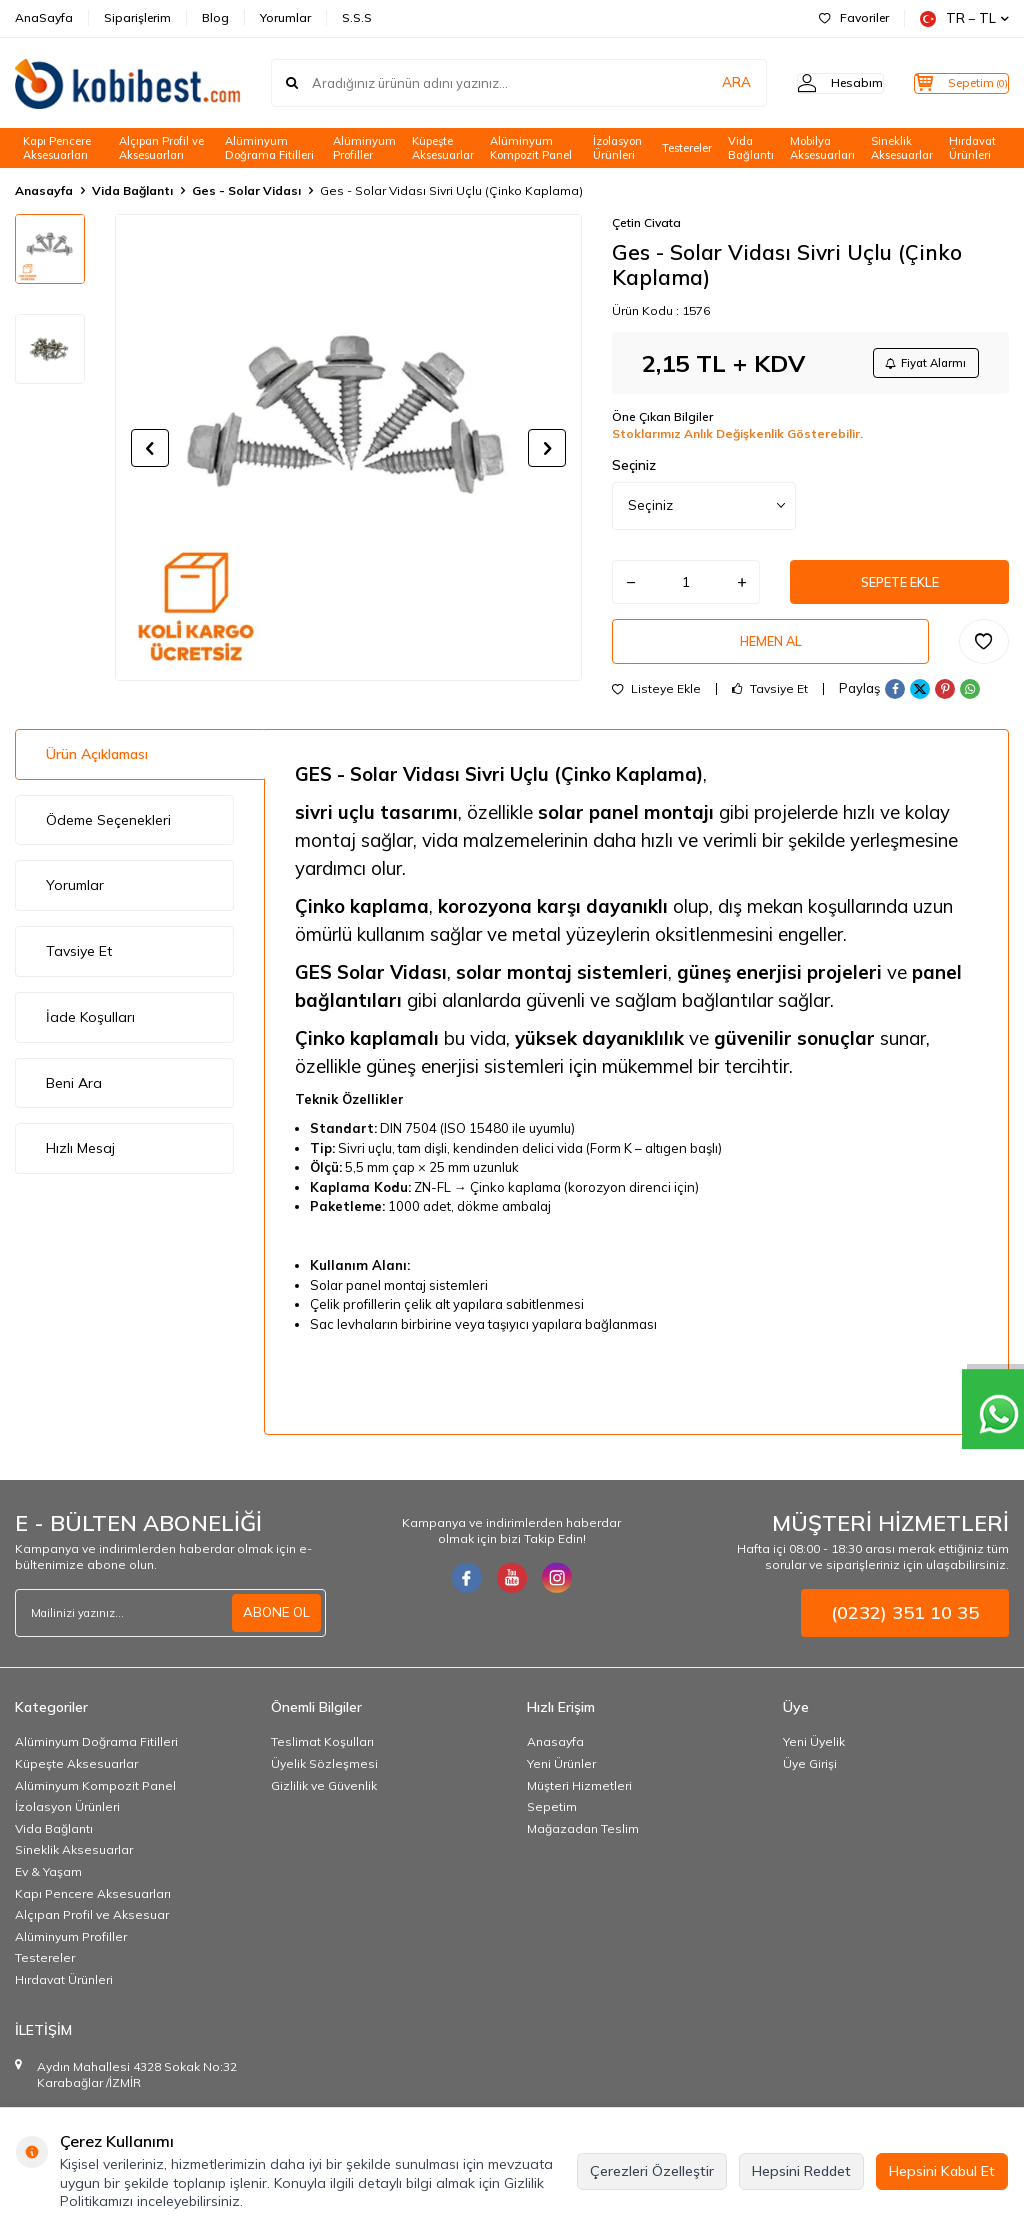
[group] (348, 447)
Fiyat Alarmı (920, 364)
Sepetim (552, 1821)
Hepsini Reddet (801, 2171)
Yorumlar (285, 17)
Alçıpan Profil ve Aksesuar (92, 1929)
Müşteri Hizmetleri (579, 1800)
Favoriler (854, 17)
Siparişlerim (137, 17)
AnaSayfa (44, 17)
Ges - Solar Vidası (246, 190)
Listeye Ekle (656, 704)
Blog (215, 17)
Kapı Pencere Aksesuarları (57, 148)
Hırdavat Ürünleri (972, 148)
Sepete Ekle (900, 589)
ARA (696, 83)
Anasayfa (44, 190)
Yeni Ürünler (561, 1778)
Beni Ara (74, 1098)
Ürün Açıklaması (97, 769)
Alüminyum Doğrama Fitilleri (269, 148)
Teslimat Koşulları (322, 1757)
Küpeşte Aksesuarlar (443, 148)
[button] (150, 448)
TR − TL (964, 18)
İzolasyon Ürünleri (617, 148)
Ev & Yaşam (48, 1886)
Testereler (687, 148)
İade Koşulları (90, 1032)
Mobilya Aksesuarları (822, 148)
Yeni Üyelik (814, 1757)
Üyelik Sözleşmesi (324, 1778)
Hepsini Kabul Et (942, 2171)
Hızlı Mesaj (80, 1164)
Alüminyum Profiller (364, 148)
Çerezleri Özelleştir (652, 2171)
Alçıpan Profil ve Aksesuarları (161, 148)
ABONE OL (275, 1627)
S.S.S (357, 17)
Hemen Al (771, 654)
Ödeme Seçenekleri (108, 835)
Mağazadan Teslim (583, 1843)
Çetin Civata (646, 222)
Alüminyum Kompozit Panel (531, 148)
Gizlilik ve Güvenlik (324, 1800)
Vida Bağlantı (751, 148)
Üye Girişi (810, 1778)
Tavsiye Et (770, 704)
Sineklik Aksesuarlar (902, 148)
